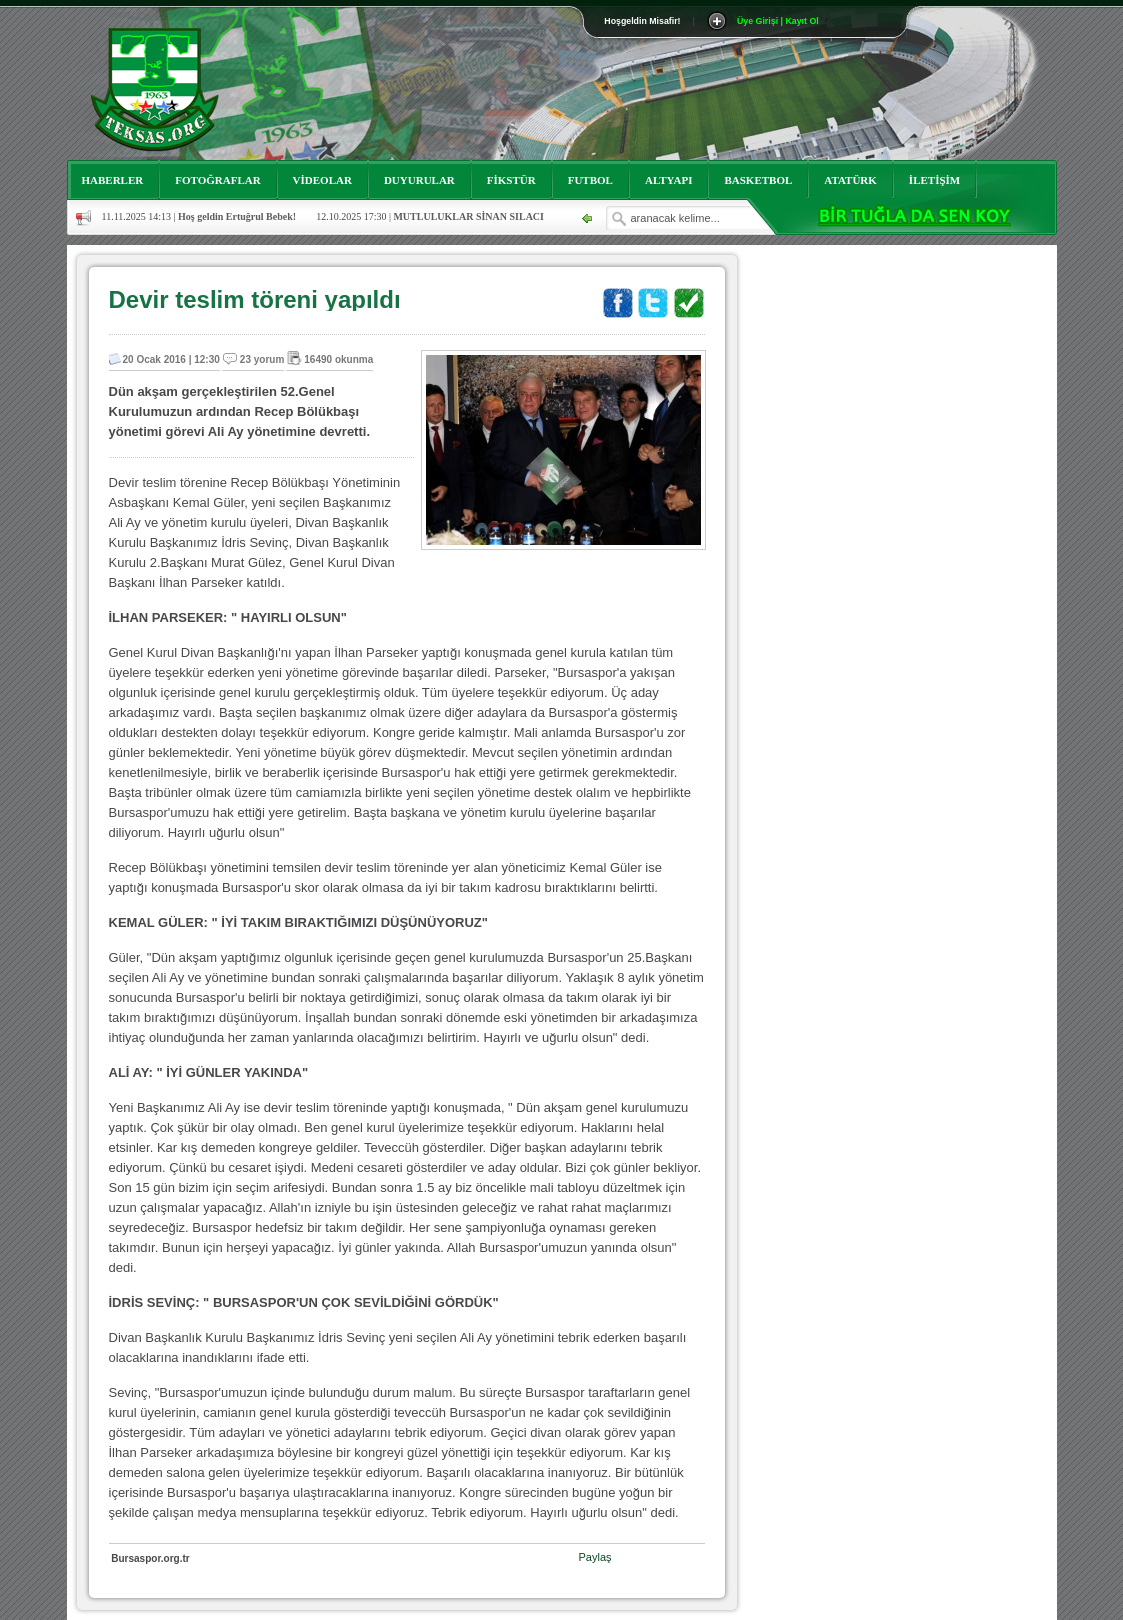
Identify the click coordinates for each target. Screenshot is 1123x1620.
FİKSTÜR (511, 180)
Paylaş (595, 1557)
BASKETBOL (758, 180)
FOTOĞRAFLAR (217, 180)
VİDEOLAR (322, 180)
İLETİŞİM (934, 180)
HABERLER (113, 180)
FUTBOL (590, 180)
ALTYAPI (669, 180)
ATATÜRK (850, 180)
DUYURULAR (419, 180)
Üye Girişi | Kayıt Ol (778, 21)
